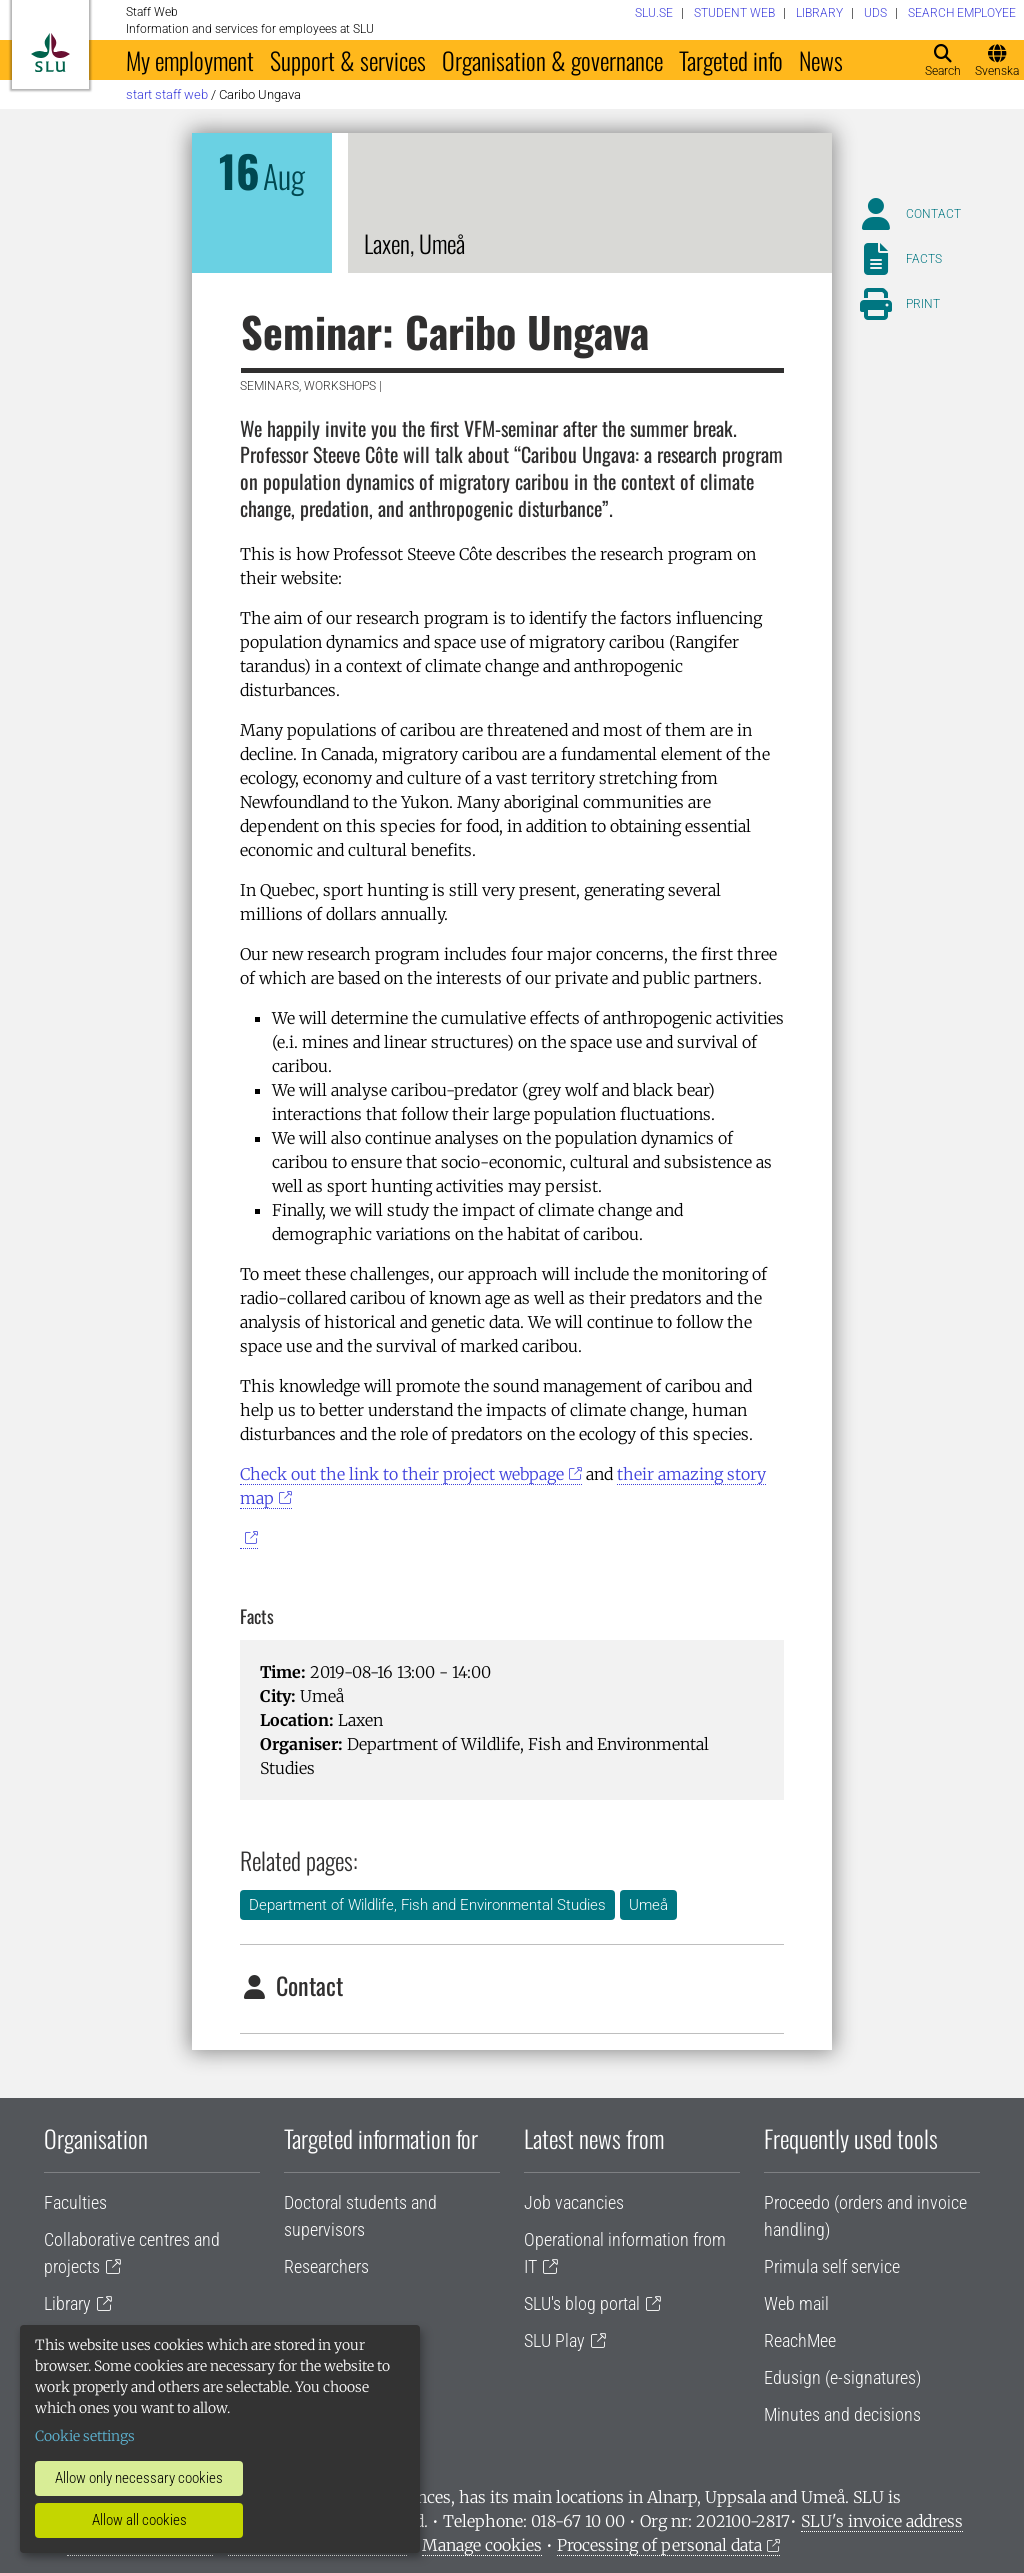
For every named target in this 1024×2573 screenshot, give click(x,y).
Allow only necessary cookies (139, 2478)
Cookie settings (85, 2436)
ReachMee (800, 2340)
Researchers (326, 2266)
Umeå (648, 1905)
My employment (190, 60)
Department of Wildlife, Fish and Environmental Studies (427, 1905)
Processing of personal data (659, 2545)
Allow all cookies (139, 2520)
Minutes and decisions (842, 2414)
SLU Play (554, 2340)
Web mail (796, 2303)
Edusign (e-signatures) (842, 2377)
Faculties (75, 2202)
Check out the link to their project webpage (402, 1474)
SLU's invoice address (882, 2521)
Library (67, 2303)
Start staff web (167, 94)
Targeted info (731, 60)
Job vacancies (574, 2202)
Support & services (348, 60)
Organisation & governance (552, 60)
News (821, 60)
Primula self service (832, 2266)
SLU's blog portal (582, 2303)
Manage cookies (482, 2545)
